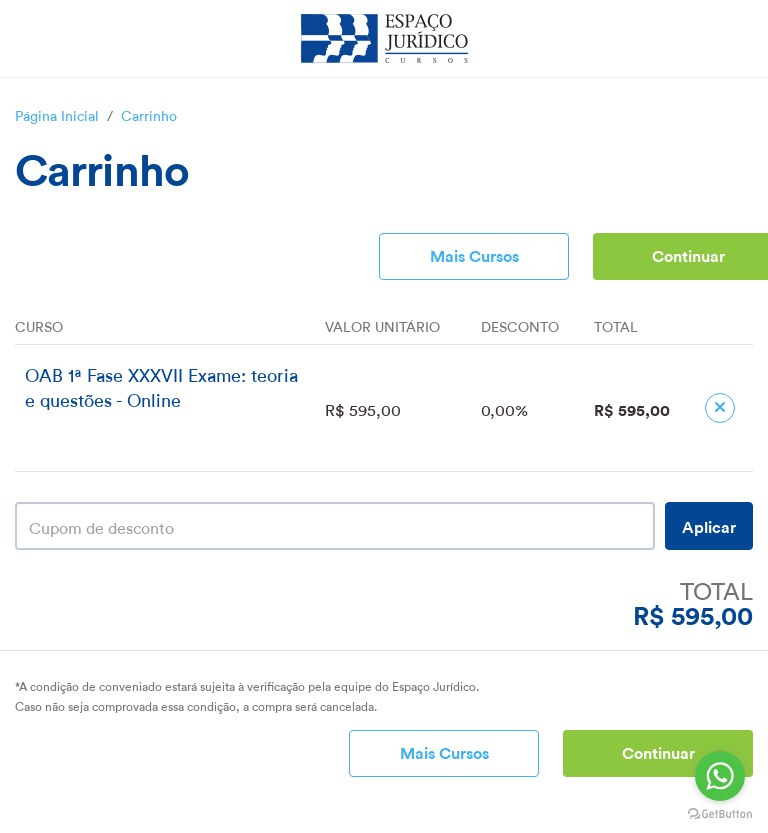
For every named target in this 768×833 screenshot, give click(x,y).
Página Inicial (57, 114)
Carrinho (149, 114)
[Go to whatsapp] (720, 776)
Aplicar (709, 525)
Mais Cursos (474, 254)
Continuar (658, 751)
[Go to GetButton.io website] (720, 813)
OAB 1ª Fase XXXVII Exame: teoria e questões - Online (161, 385)
